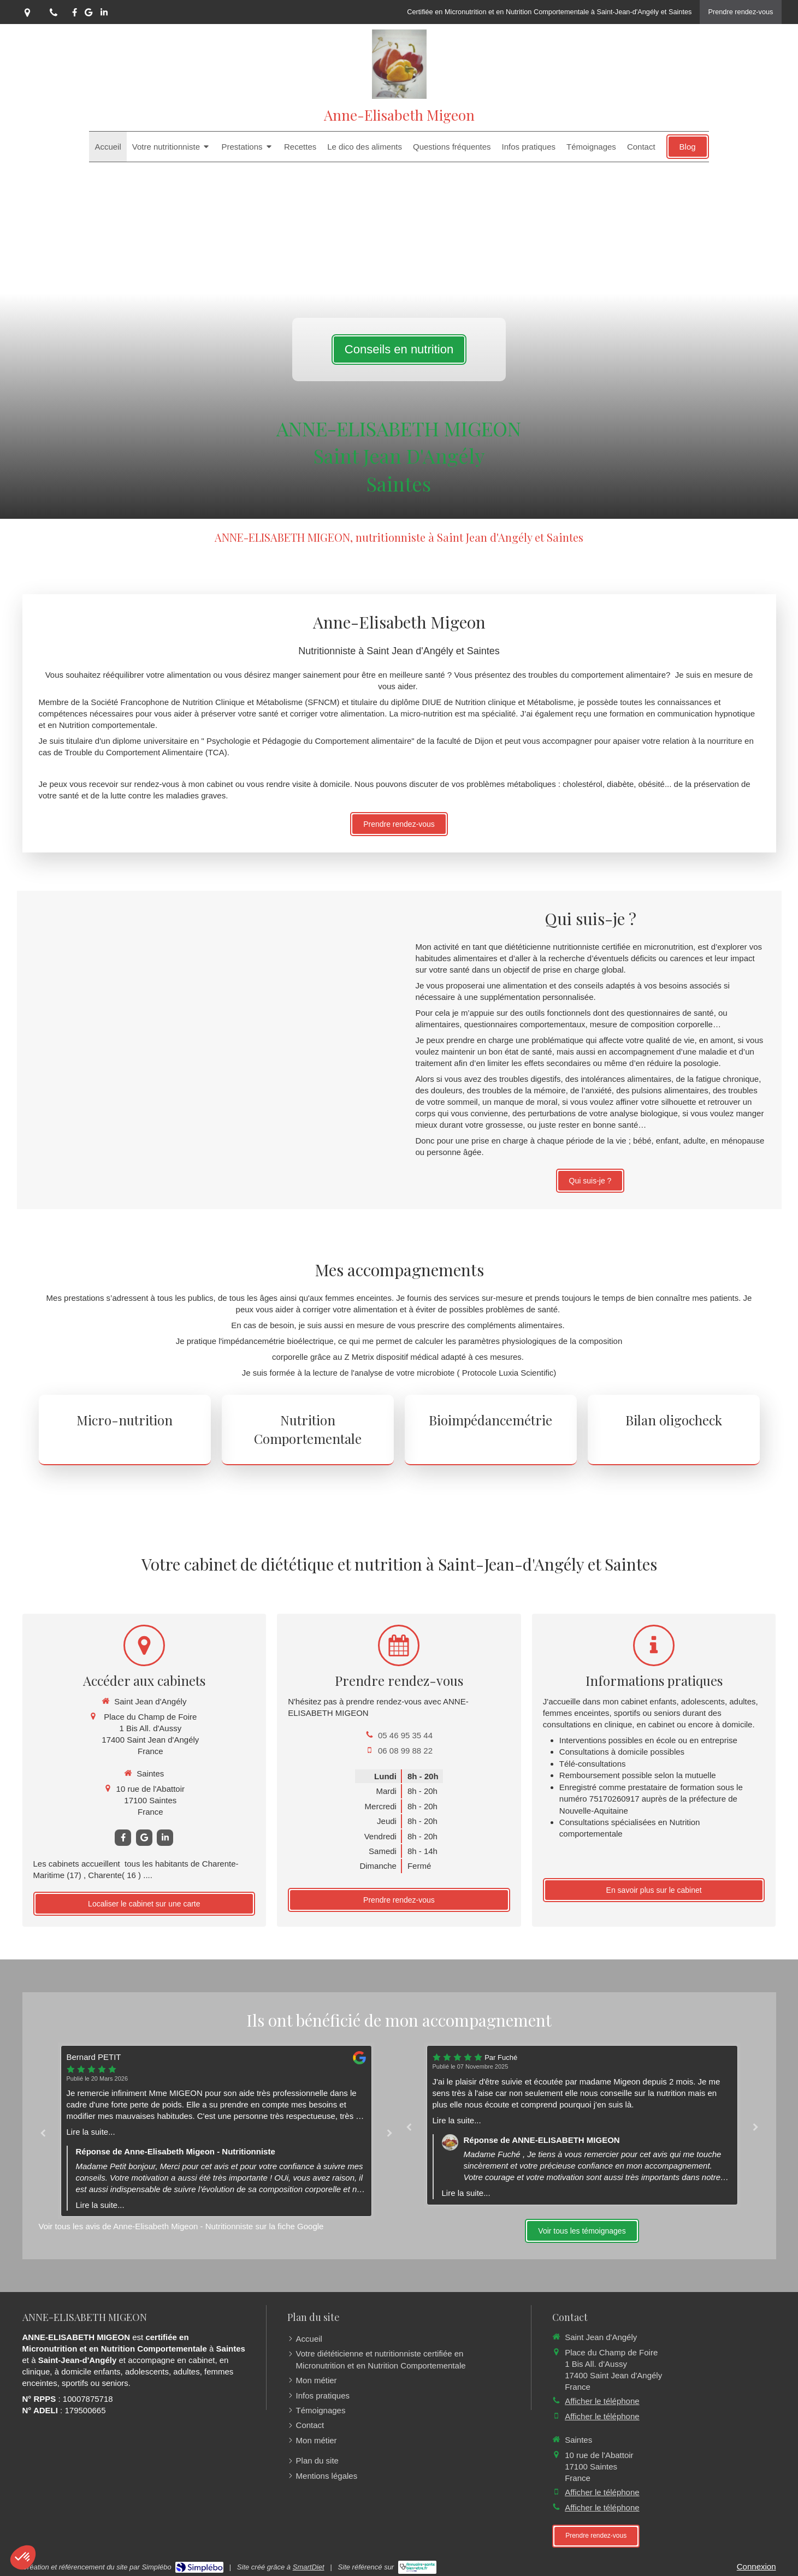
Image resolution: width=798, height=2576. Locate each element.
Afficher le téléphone (602, 2401)
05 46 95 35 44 (405, 1735)
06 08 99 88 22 (405, 1750)
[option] (216, 2131)
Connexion (756, 2566)
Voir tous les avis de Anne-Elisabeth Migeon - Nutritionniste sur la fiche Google (181, 2226)
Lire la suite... (91, 2131)
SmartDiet (308, 2567)
